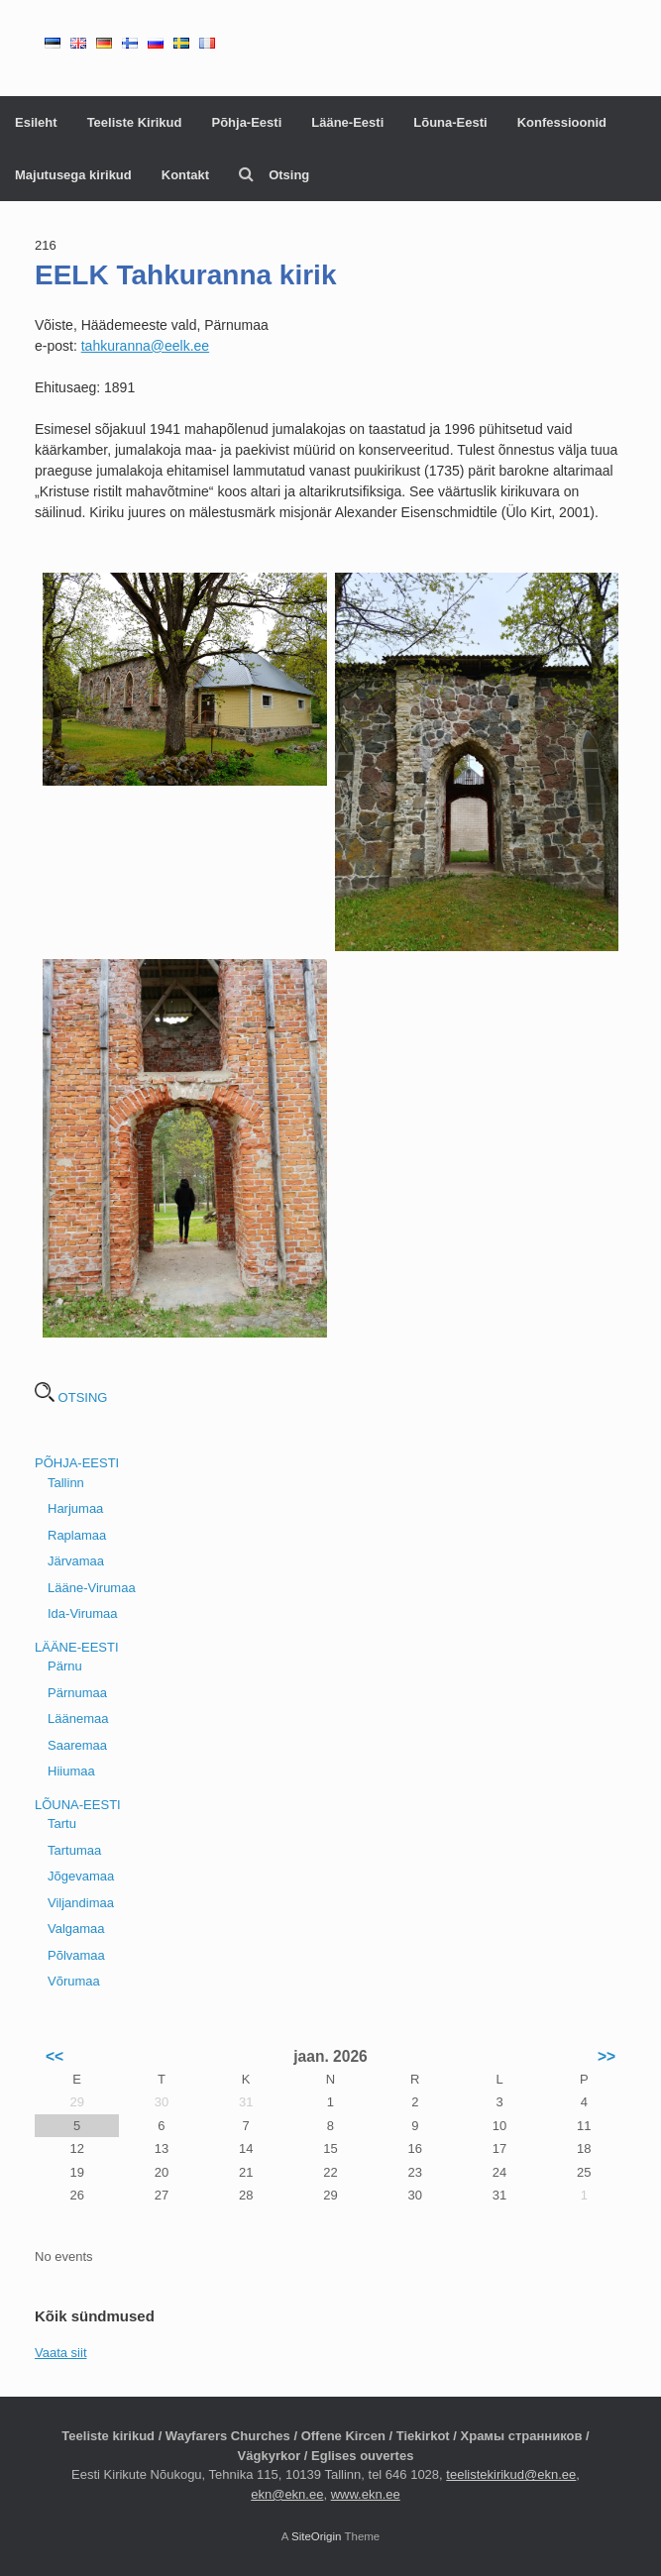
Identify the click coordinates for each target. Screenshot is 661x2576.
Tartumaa (74, 1850)
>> (606, 2056)
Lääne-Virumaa (92, 1587)
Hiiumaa (71, 1771)
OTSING (71, 1397)
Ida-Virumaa (83, 1613)
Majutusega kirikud (73, 174)
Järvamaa (76, 1561)
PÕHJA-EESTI (77, 1462)
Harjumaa (75, 1508)
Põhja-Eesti (246, 122)
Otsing (274, 174)
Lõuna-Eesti (450, 122)
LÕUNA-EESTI (78, 1804)
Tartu (62, 1823)
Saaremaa (77, 1745)
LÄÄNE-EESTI (77, 1647)
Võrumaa (74, 1981)
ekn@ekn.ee (287, 2494)
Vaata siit (61, 2352)
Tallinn (66, 1482)
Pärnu (65, 1666)
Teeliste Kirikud (134, 122)
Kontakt (185, 174)
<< (54, 2056)
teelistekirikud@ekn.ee (511, 2474)
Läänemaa (78, 1718)
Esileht (36, 122)
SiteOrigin (316, 2536)
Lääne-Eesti (347, 122)
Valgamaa (76, 1928)
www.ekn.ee (365, 2494)
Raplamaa (77, 1535)
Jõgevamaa (81, 1876)
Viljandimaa (81, 1902)
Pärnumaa (77, 1692)
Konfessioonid (561, 122)
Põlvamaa (76, 1955)
